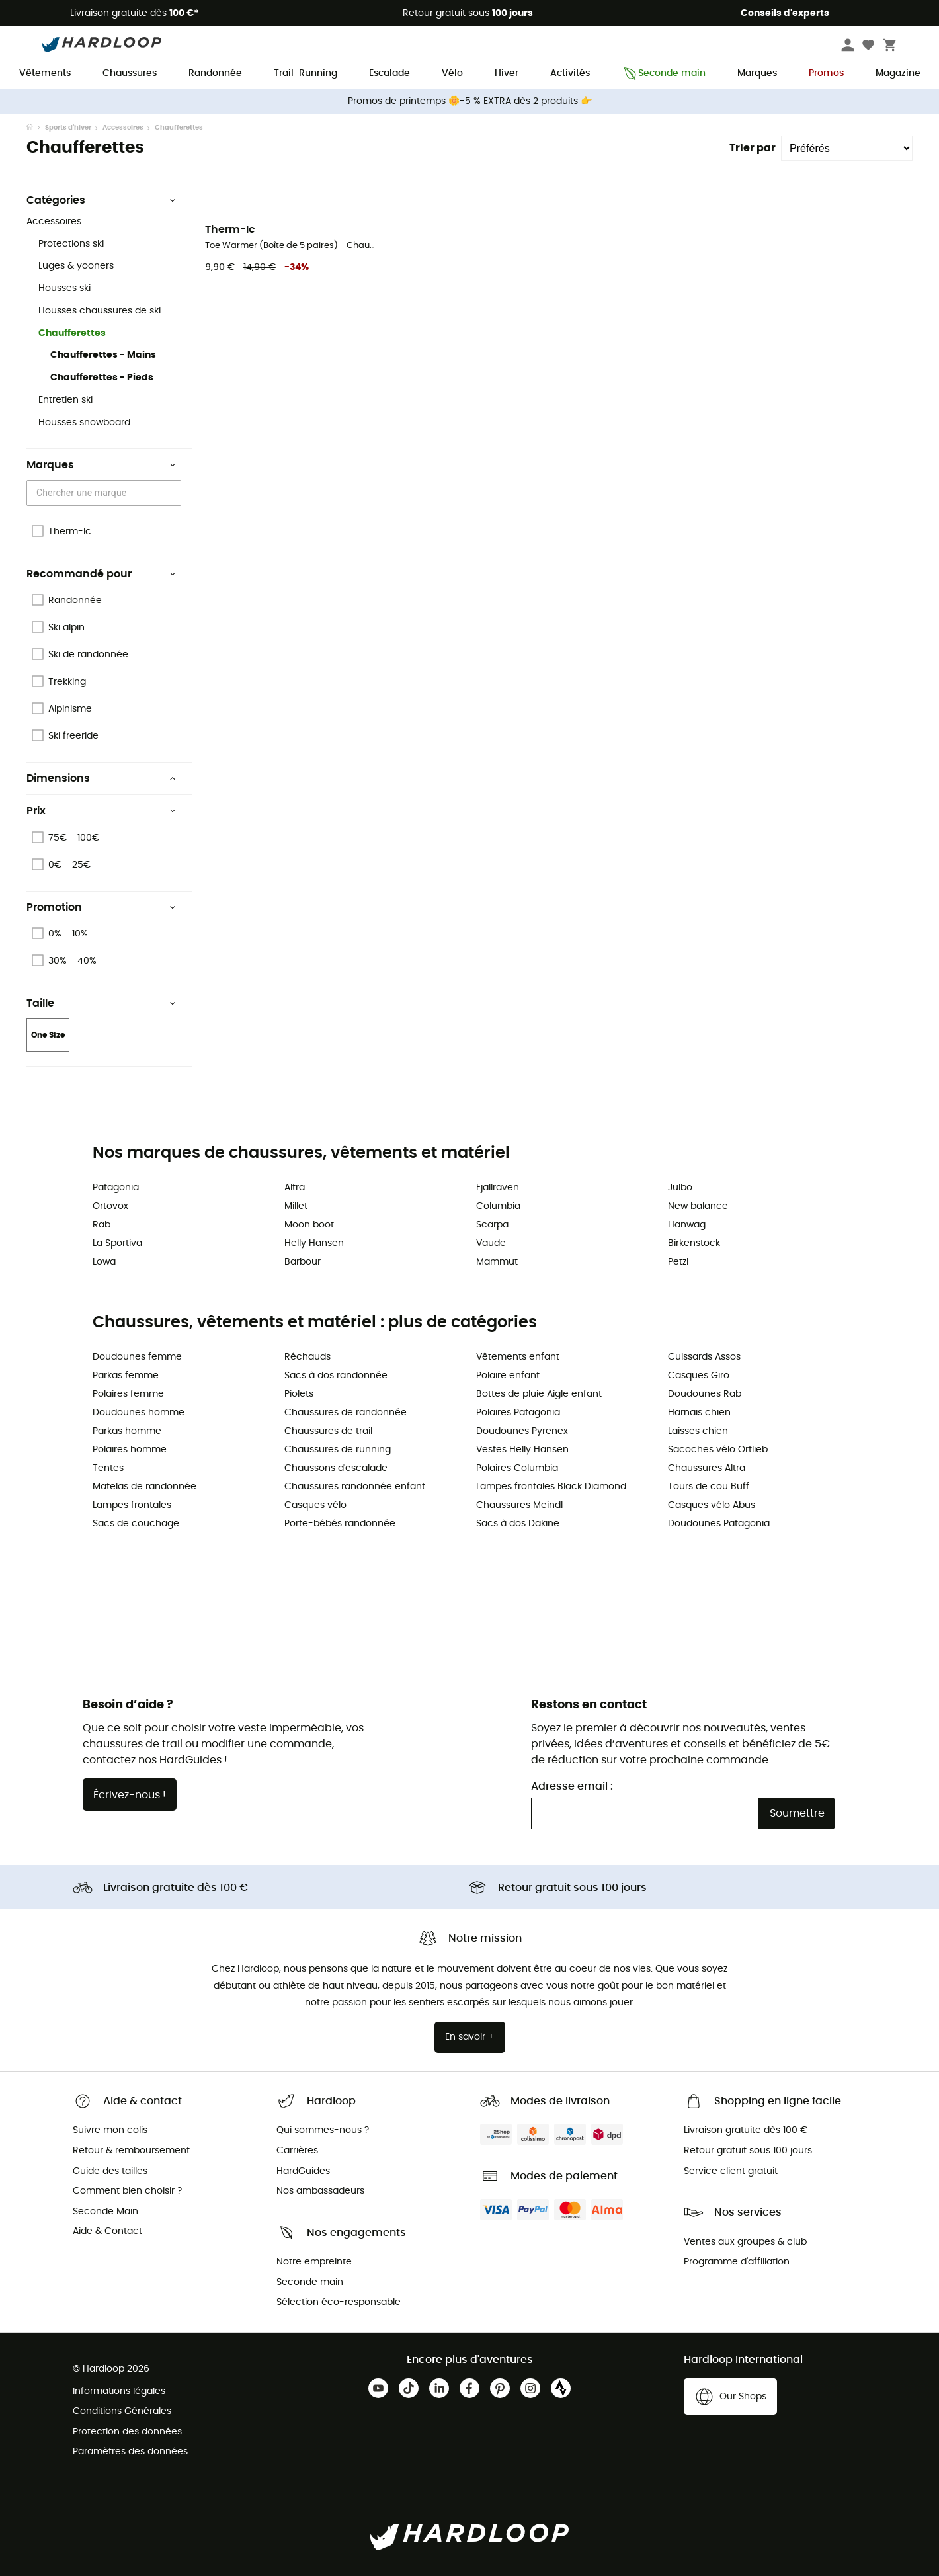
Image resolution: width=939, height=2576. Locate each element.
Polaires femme (128, 1394)
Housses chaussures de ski (99, 310)
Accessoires (122, 127)
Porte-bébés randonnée (339, 1523)
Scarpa (492, 1224)
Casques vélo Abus (711, 1505)
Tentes (108, 1468)
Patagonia (116, 1187)
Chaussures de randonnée (345, 1412)
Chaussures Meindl (519, 1505)
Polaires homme (130, 1449)
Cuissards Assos (704, 1357)
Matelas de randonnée (144, 1486)
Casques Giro (698, 1375)
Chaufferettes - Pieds (101, 377)
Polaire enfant (508, 1375)
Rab (101, 1224)
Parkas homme (127, 1431)
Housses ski (64, 288)
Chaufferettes (72, 333)
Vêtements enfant (517, 1357)
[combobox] (106, 493)
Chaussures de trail (328, 1431)
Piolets (298, 1394)
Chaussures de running (337, 1449)
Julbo (680, 1187)
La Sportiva (117, 1243)
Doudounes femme (137, 1357)
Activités (570, 73)
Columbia (498, 1206)
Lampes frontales (132, 1505)
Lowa (104, 1262)
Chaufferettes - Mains (103, 355)
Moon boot (309, 1224)
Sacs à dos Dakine (517, 1523)
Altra (294, 1187)
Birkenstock (694, 1243)
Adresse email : (572, 1786)
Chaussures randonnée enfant (354, 1486)
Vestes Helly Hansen (522, 1449)
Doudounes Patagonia (719, 1523)
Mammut (497, 1262)
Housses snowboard (84, 422)
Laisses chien (698, 1431)
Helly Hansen (314, 1243)
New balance (698, 1206)
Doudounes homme (138, 1412)
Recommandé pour (101, 574)
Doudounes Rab (704, 1394)
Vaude (491, 1243)
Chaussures (129, 73)
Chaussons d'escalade (336, 1468)
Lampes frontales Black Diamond (551, 1486)
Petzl (678, 1262)
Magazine (898, 73)
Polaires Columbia (517, 1468)
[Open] (174, 494)
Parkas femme (126, 1375)
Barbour (302, 1262)
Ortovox (110, 1206)
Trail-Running (305, 73)
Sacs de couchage (136, 1523)
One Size (48, 1035)
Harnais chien (699, 1412)
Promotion (101, 907)
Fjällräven (497, 1187)
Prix (101, 811)
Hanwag (687, 1224)
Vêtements (45, 73)
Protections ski (71, 244)
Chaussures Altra (706, 1468)
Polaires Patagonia (518, 1412)
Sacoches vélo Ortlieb (718, 1449)
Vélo (452, 73)
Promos (826, 73)
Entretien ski (65, 400)
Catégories (101, 200)
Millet (295, 1206)
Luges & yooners (76, 265)
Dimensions (101, 778)
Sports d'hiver (68, 127)
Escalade (389, 73)
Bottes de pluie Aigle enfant (539, 1394)
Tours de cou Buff (708, 1486)
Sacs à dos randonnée (336, 1375)
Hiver (506, 73)
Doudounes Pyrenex (522, 1431)
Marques (757, 73)
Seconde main (664, 73)
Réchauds (307, 1357)
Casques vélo (315, 1505)
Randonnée (215, 73)
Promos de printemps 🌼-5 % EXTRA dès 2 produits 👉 (470, 101)
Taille (101, 1003)
